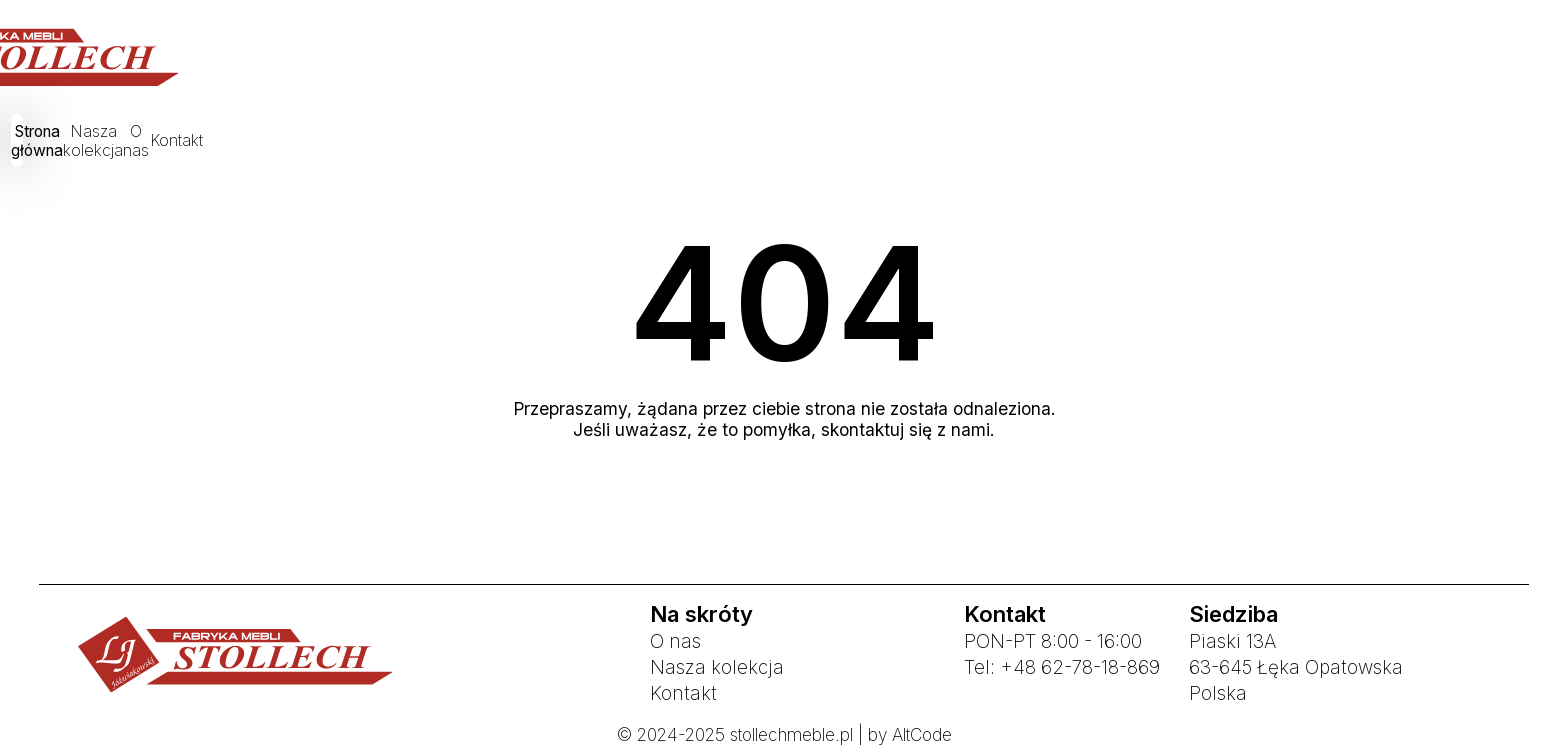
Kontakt (1000, 143)
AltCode (922, 734)
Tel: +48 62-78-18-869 (1062, 667)
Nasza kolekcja (756, 143)
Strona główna (590, 143)
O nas (892, 143)
